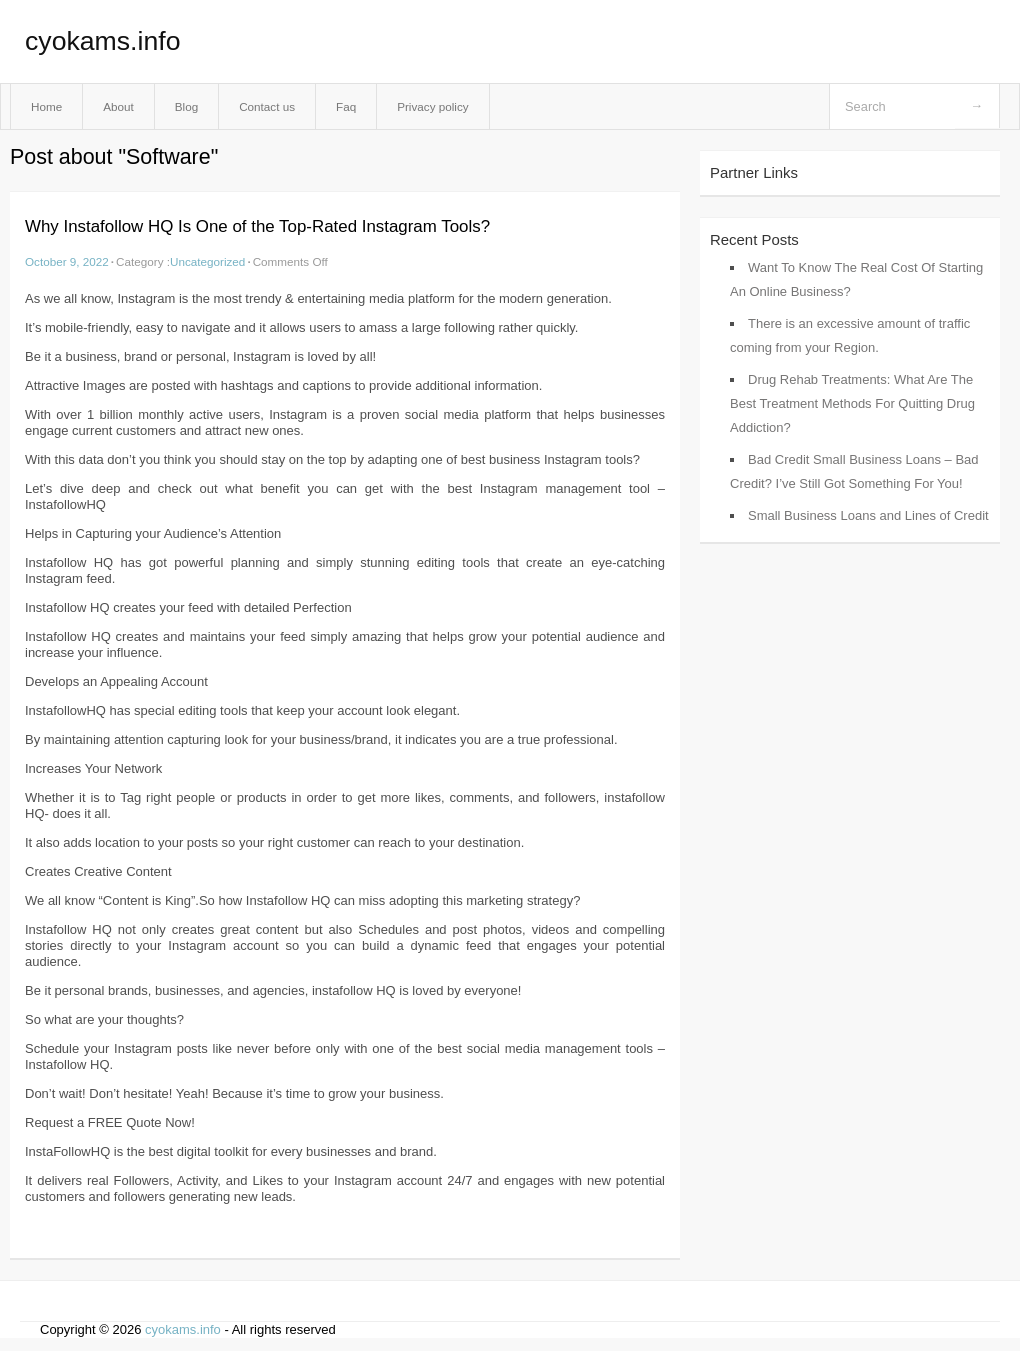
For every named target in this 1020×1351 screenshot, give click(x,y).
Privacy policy (432, 106)
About (118, 106)
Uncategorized (207, 261)
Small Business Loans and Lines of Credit (868, 515)
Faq (346, 106)
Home (46, 106)
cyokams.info (102, 41)
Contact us (267, 106)
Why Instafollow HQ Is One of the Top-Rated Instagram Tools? (257, 226)
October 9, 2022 (67, 261)
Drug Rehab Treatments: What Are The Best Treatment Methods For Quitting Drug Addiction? (852, 403)
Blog (186, 106)
